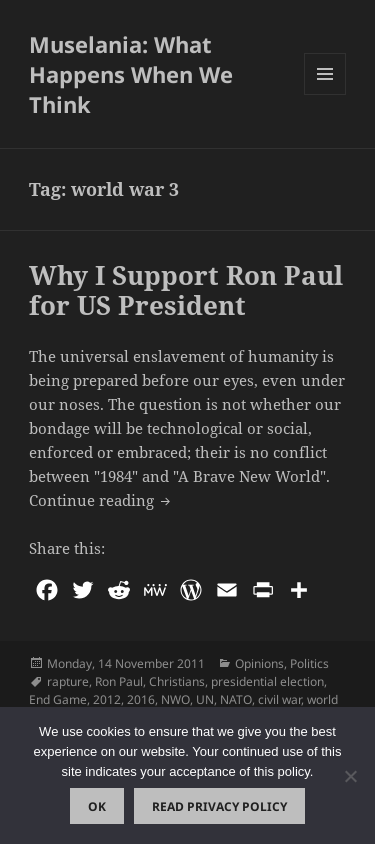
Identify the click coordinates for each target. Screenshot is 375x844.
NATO (236, 699)
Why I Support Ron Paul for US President (186, 290)
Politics (309, 663)
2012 (107, 699)
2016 (141, 699)
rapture (68, 681)
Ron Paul (119, 681)
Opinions (259, 663)
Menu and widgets (325, 94)
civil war (279, 699)
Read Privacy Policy (219, 806)
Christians (177, 681)
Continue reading (101, 499)
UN (205, 699)
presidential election (267, 681)
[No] (350, 776)
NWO (175, 699)
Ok (97, 806)
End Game (58, 699)
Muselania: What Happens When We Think (131, 74)
